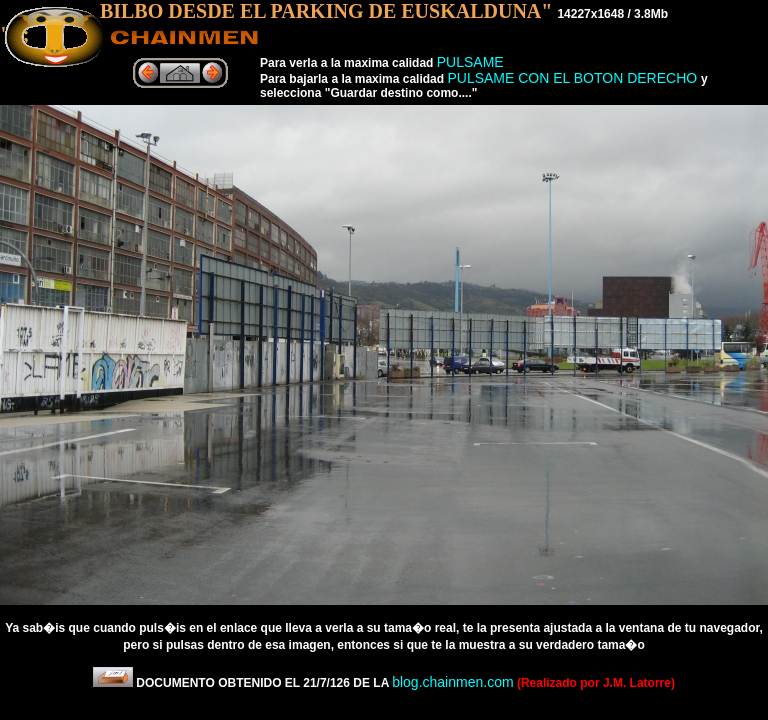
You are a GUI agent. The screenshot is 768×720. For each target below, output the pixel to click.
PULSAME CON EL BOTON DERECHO (574, 78)
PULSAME (470, 62)
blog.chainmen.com (452, 682)
